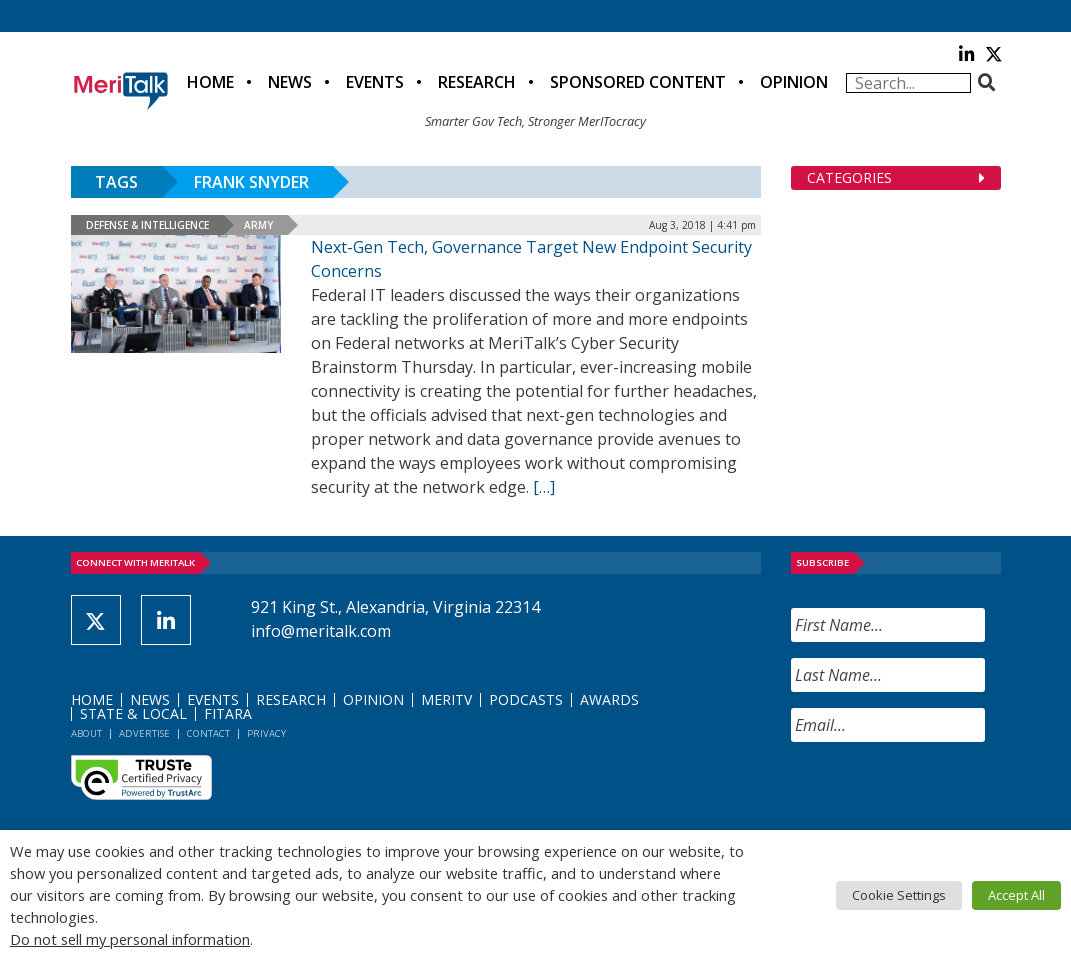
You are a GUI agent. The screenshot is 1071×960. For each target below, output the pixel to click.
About (86, 733)
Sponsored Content (638, 82)
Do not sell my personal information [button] (130, 939)
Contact (208, 733)
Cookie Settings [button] (899, 895)
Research (477, 82)
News (290, 82)
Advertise (144, 733)
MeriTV (446, 699)
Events (375, 82)
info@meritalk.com (321, 631)
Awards (609, 699)
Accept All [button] (1016, 895)
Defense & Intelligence (147, 225)
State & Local (133, 713)
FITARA (228, 713)
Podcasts (526, 699)
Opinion (794, 82)
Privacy (266, 733)
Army (258, 225)
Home (210, 82)
